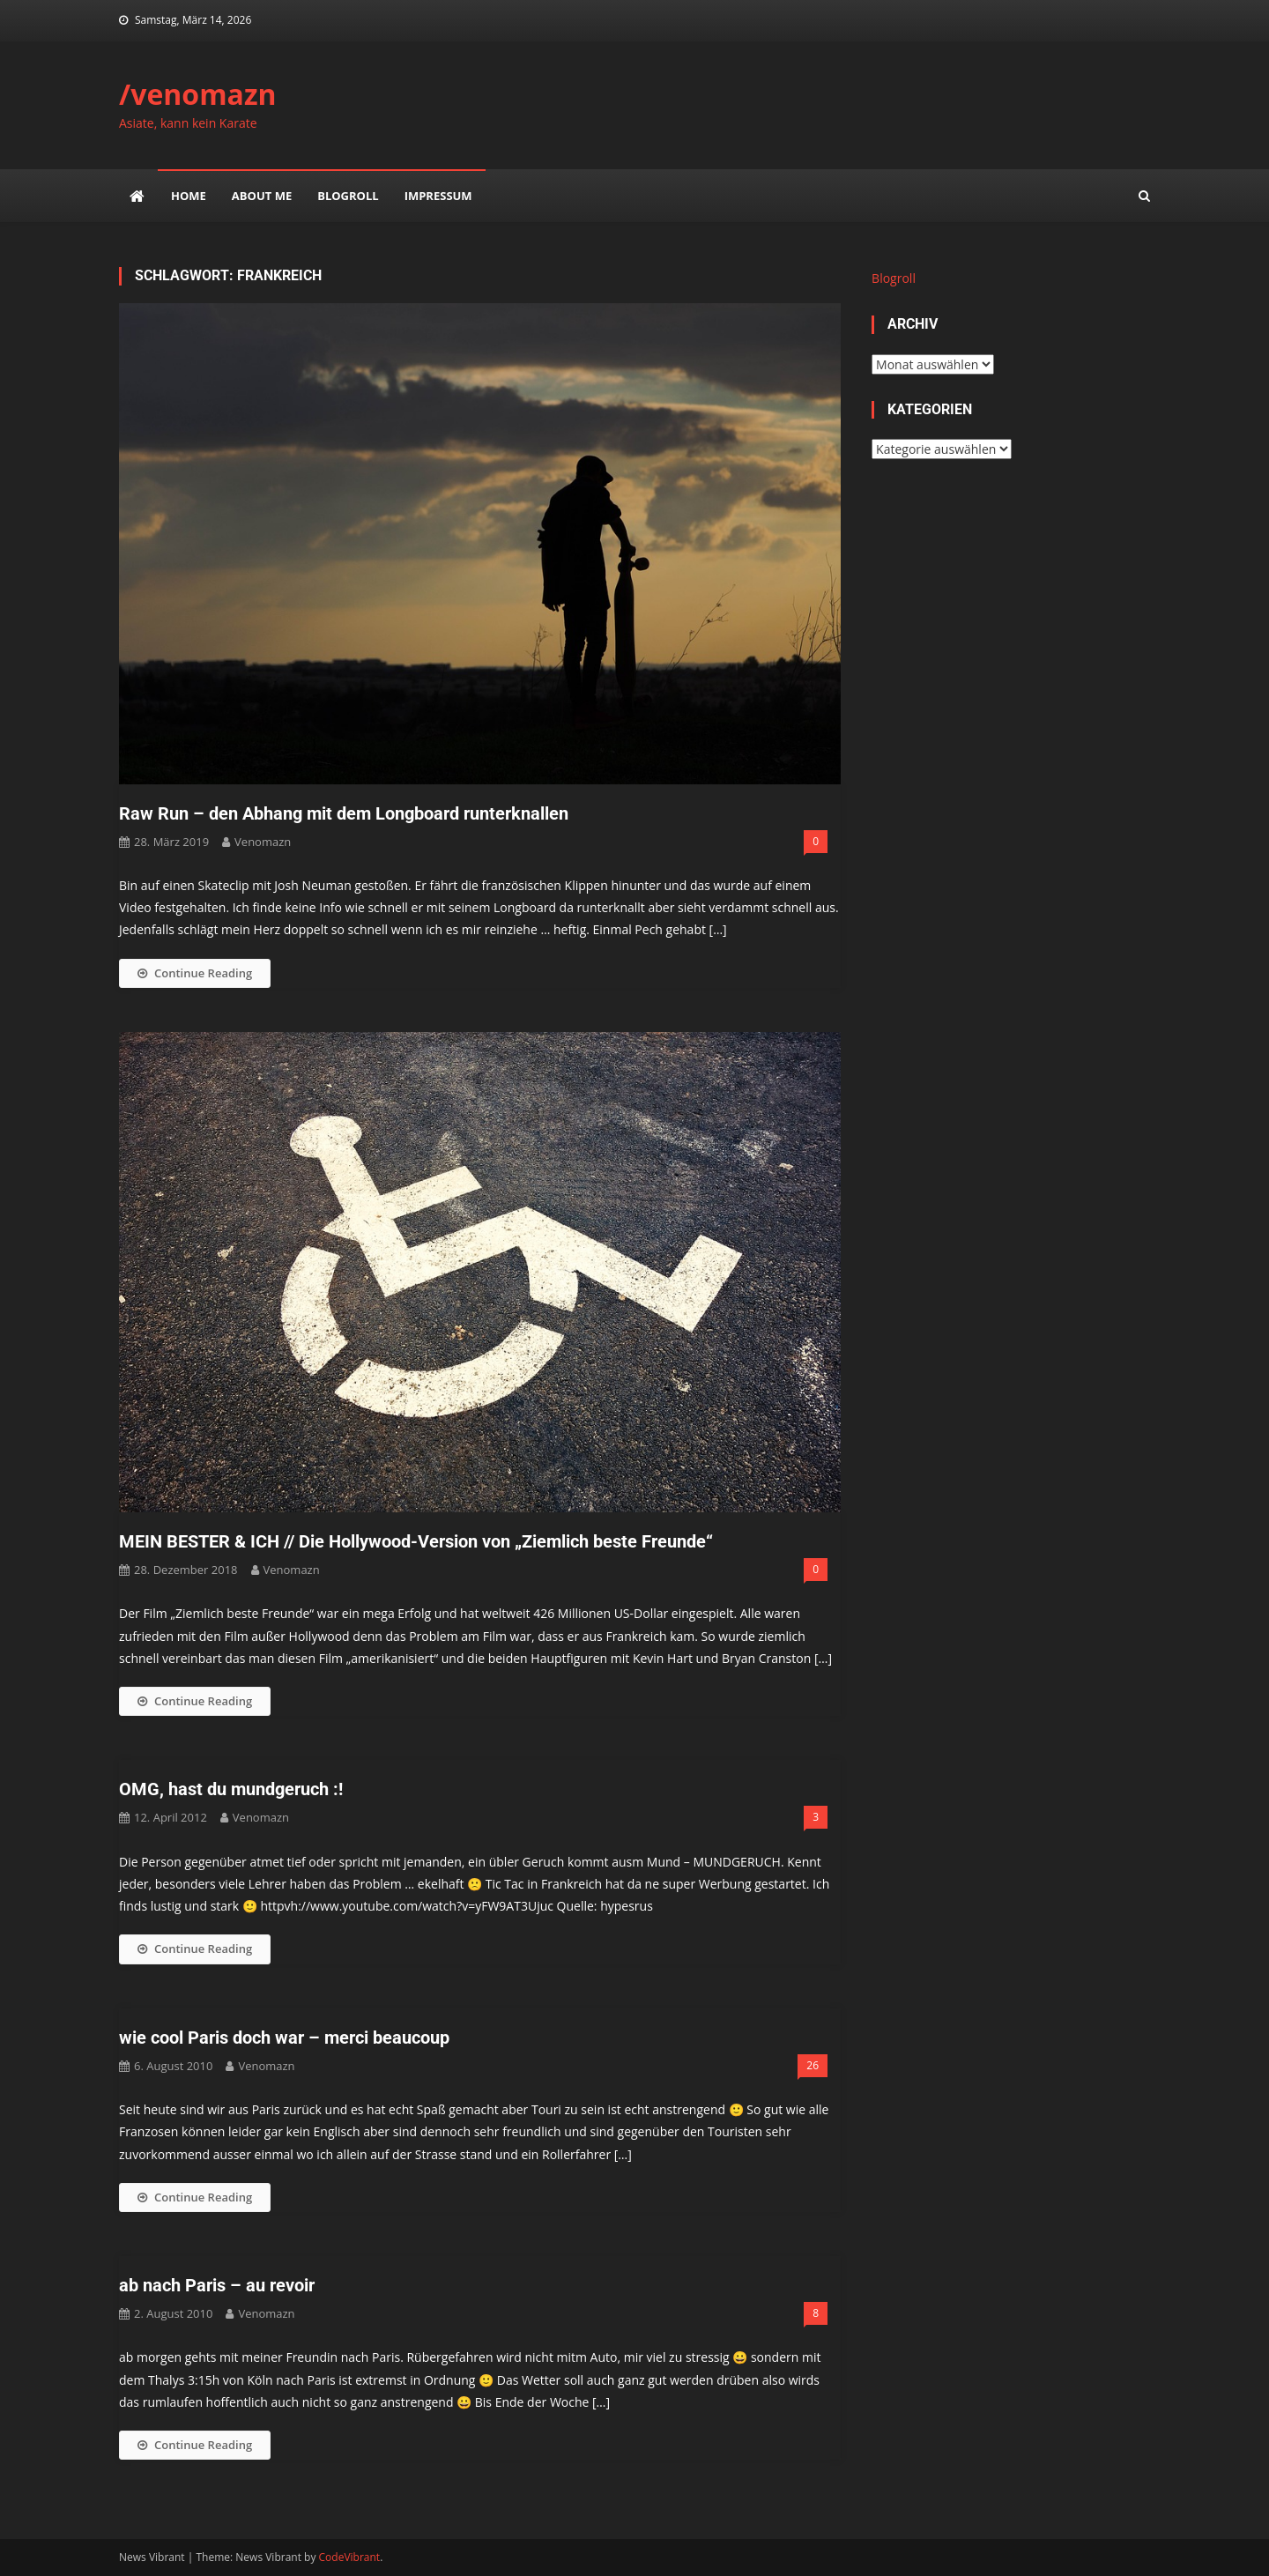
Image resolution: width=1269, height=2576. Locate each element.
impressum (438, 196)
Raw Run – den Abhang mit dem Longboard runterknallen (343, 813)
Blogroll (347, 196)
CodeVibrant (350, 2557)
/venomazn (198, 94)
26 (812, 2065)
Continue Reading (194, 973)
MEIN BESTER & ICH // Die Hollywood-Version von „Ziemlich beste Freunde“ (416, 1541)
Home (188, 196)
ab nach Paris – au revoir (217, 2285)
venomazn (262, 842)
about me (262, 196)
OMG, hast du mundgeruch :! (231, 1789)
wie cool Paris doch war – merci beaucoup (284, 2037)
